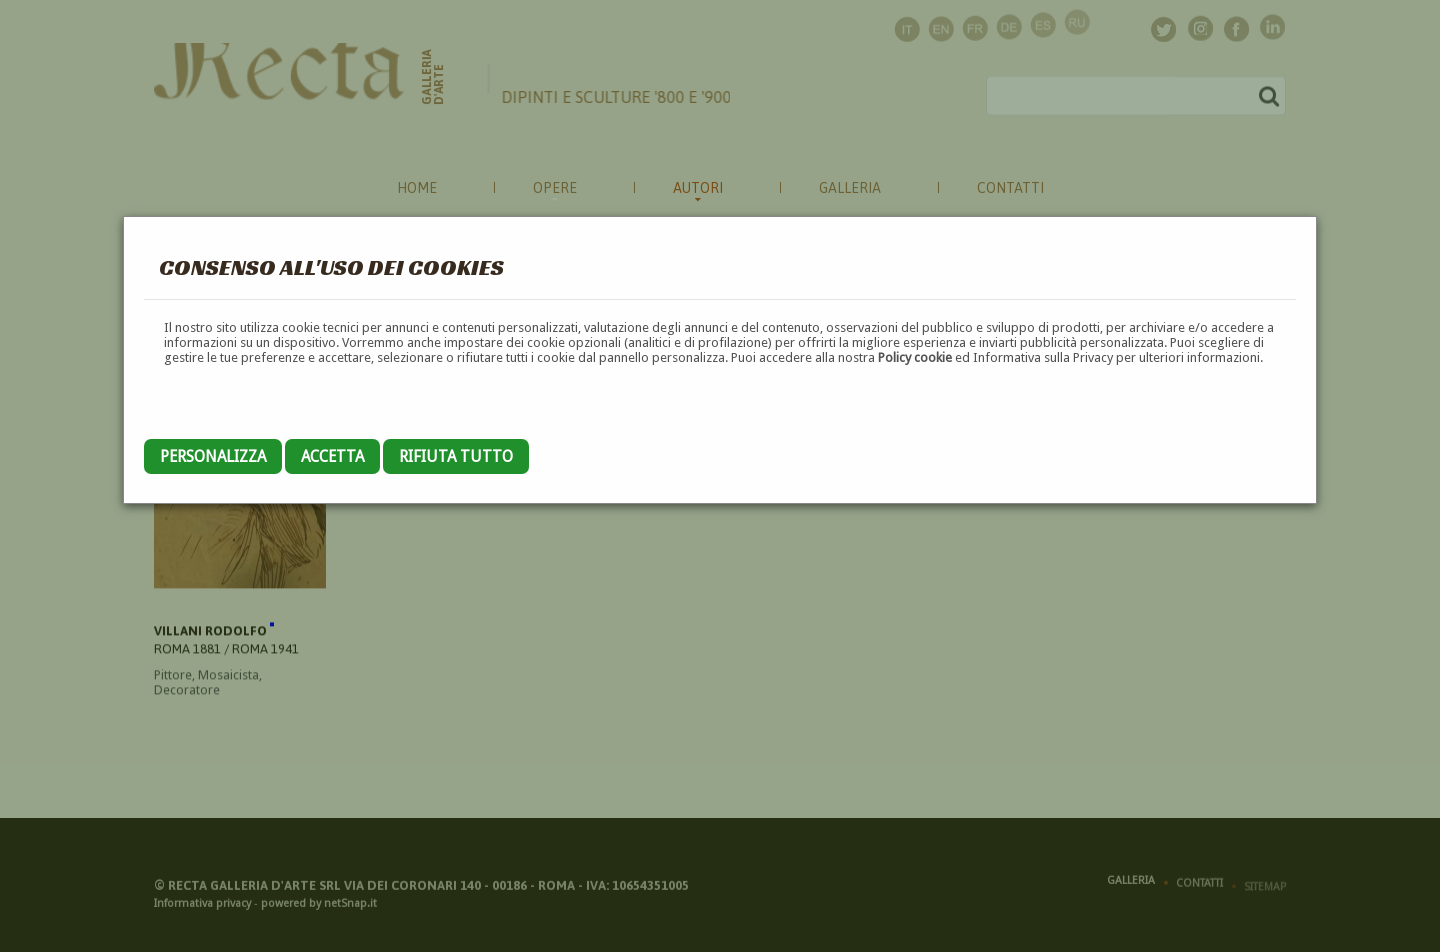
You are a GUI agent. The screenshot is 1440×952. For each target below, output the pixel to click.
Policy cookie (915, 357)
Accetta (332, 456)
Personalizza (213, 456)
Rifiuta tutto (456, 456)
